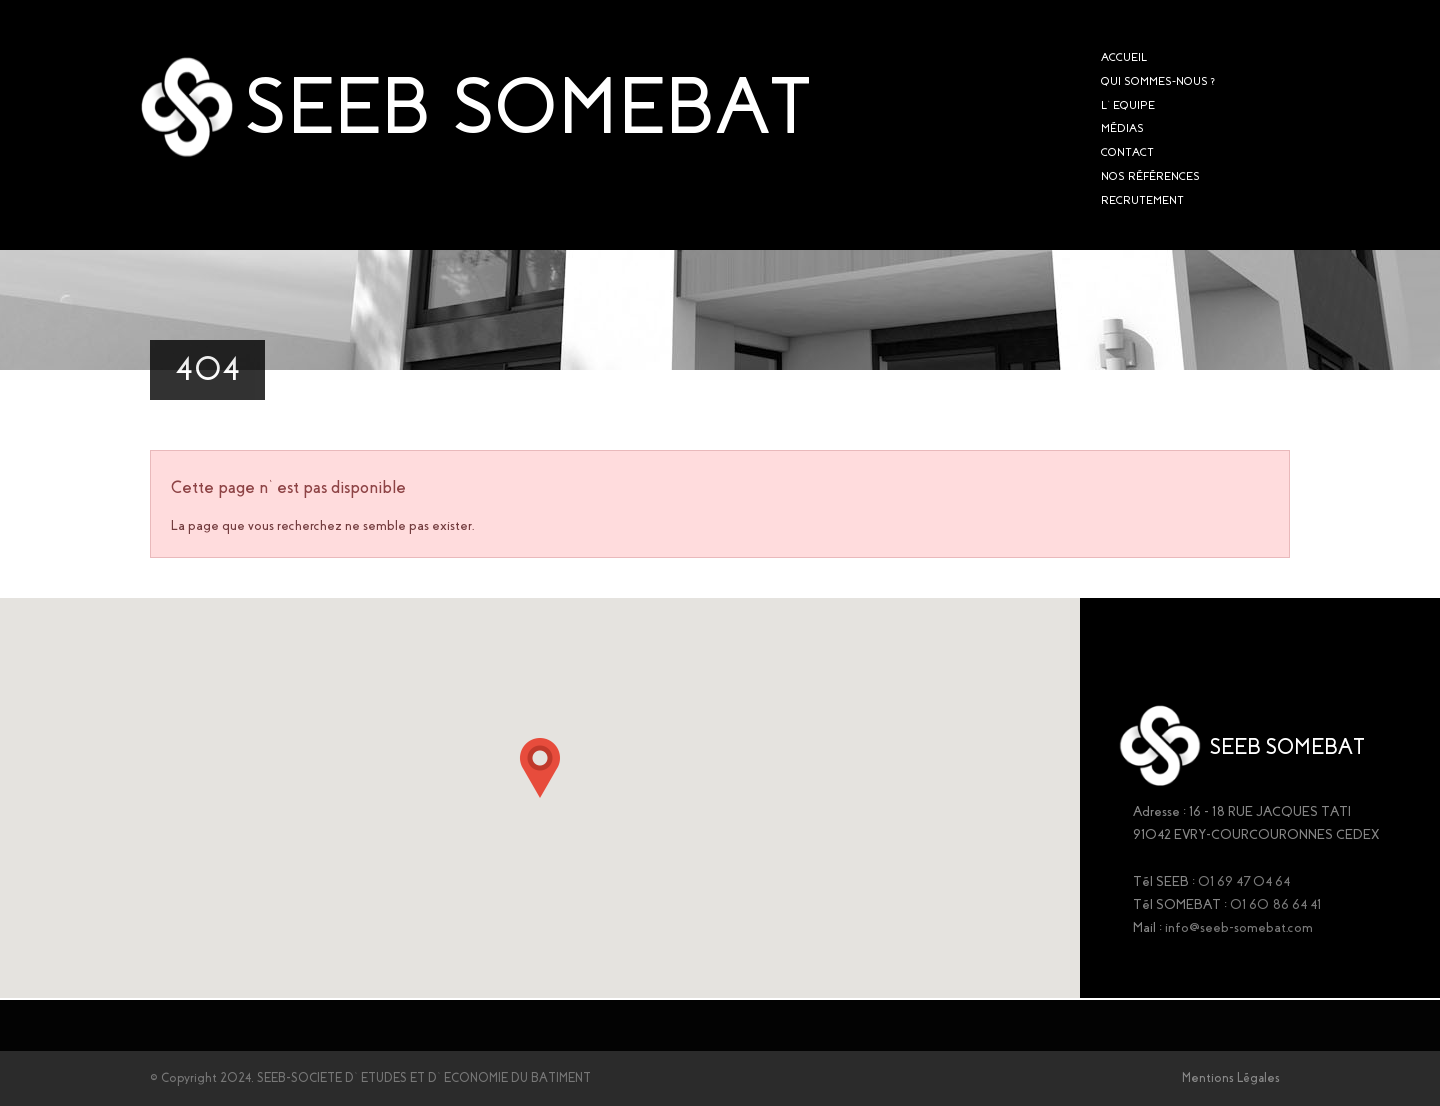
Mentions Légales (1231, 1078)
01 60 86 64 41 (1275, 904)
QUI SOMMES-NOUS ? (1158, 81)
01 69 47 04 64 (1244, 881)
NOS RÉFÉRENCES (1150, 176)
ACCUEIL (1124, 57)
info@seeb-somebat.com (1239, 927)
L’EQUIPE (1128, 105)
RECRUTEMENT (1142, 200)
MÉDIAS (1122, 128)
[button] (540, 768)
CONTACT (1127, 152)
